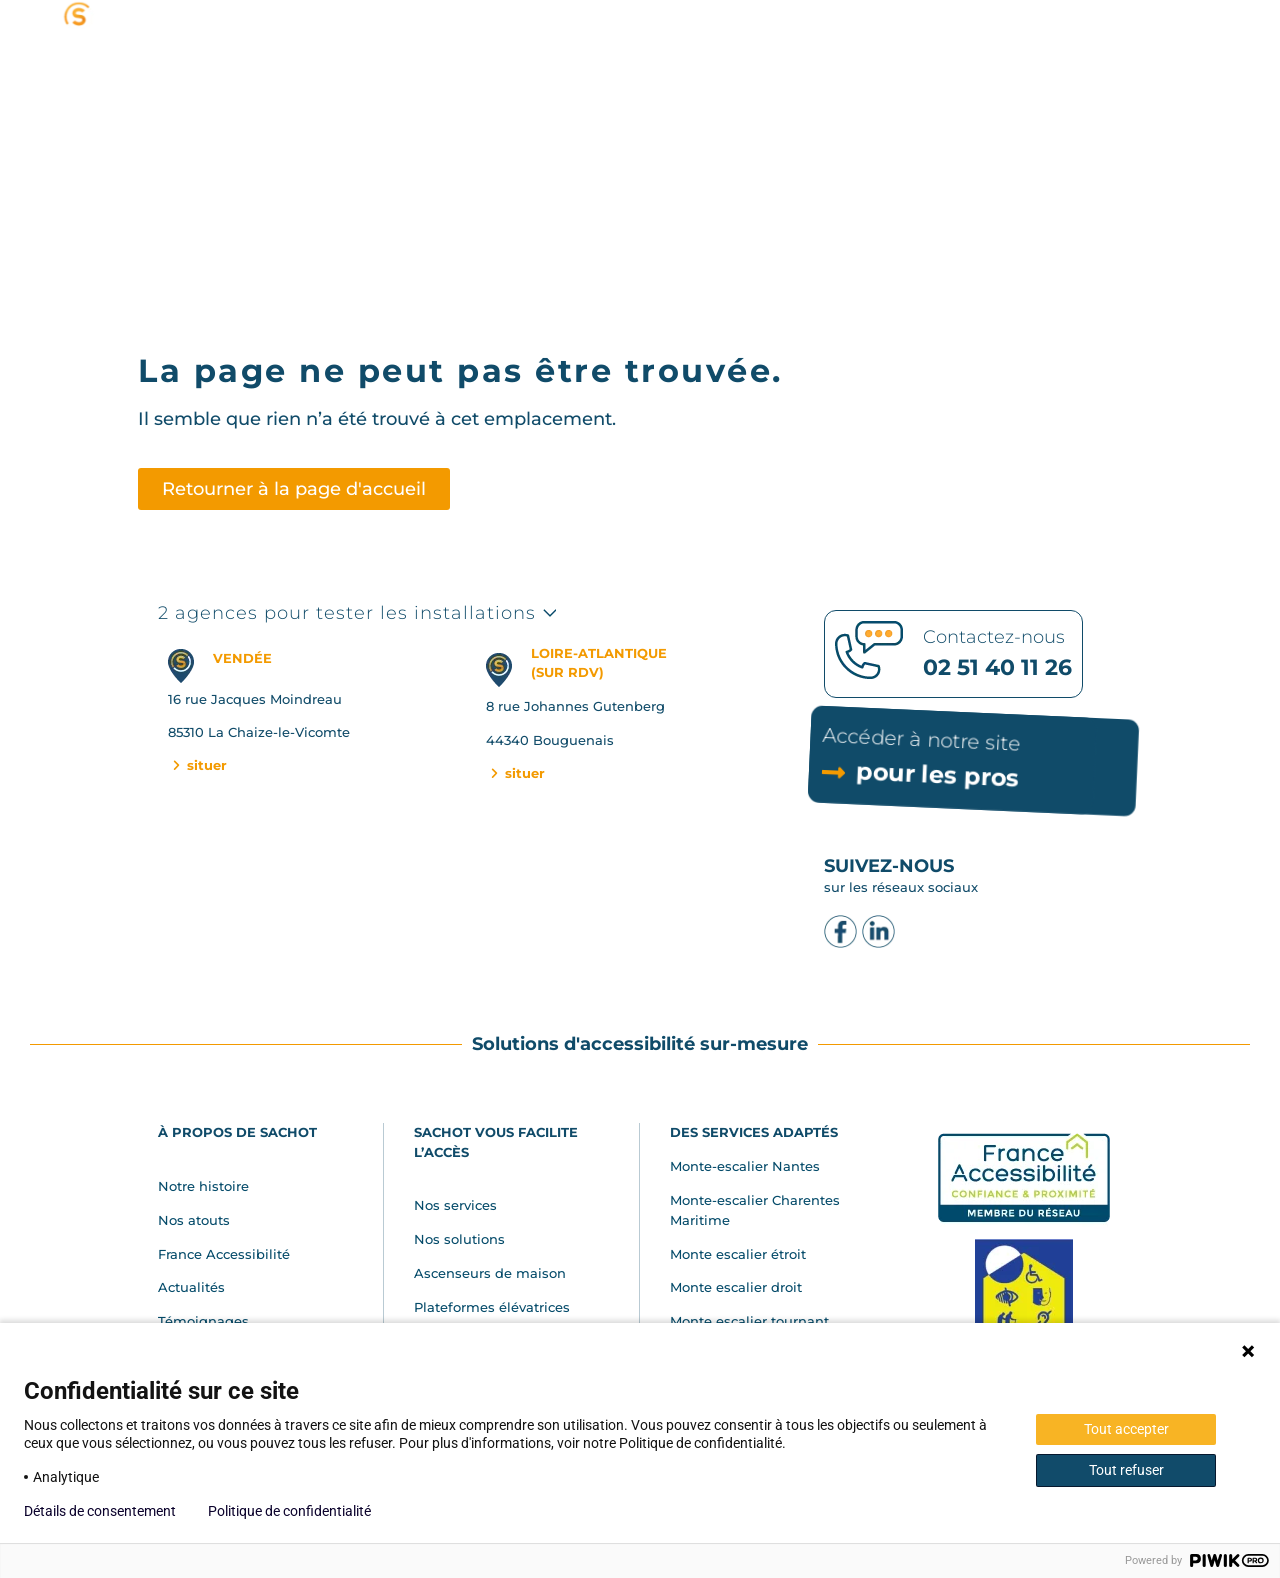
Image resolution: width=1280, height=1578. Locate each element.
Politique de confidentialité (289, 1511)
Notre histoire (203, 1186)
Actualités (191, 1287)
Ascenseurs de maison (490, 1273)
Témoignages (203, 1321)
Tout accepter (1126, 1429)
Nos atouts (194, 1220)
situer (198, 765)
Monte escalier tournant (749, 1321)
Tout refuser (1126, 1470)
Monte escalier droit (736, 1287)
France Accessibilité (224, 1254)
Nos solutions (459, 1239)
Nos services (455, 1205)
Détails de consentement (100, 1511)
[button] (1000, 82)
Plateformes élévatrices (492, 1307)
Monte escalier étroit (738, 1254)
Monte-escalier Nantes (745, 1166)
